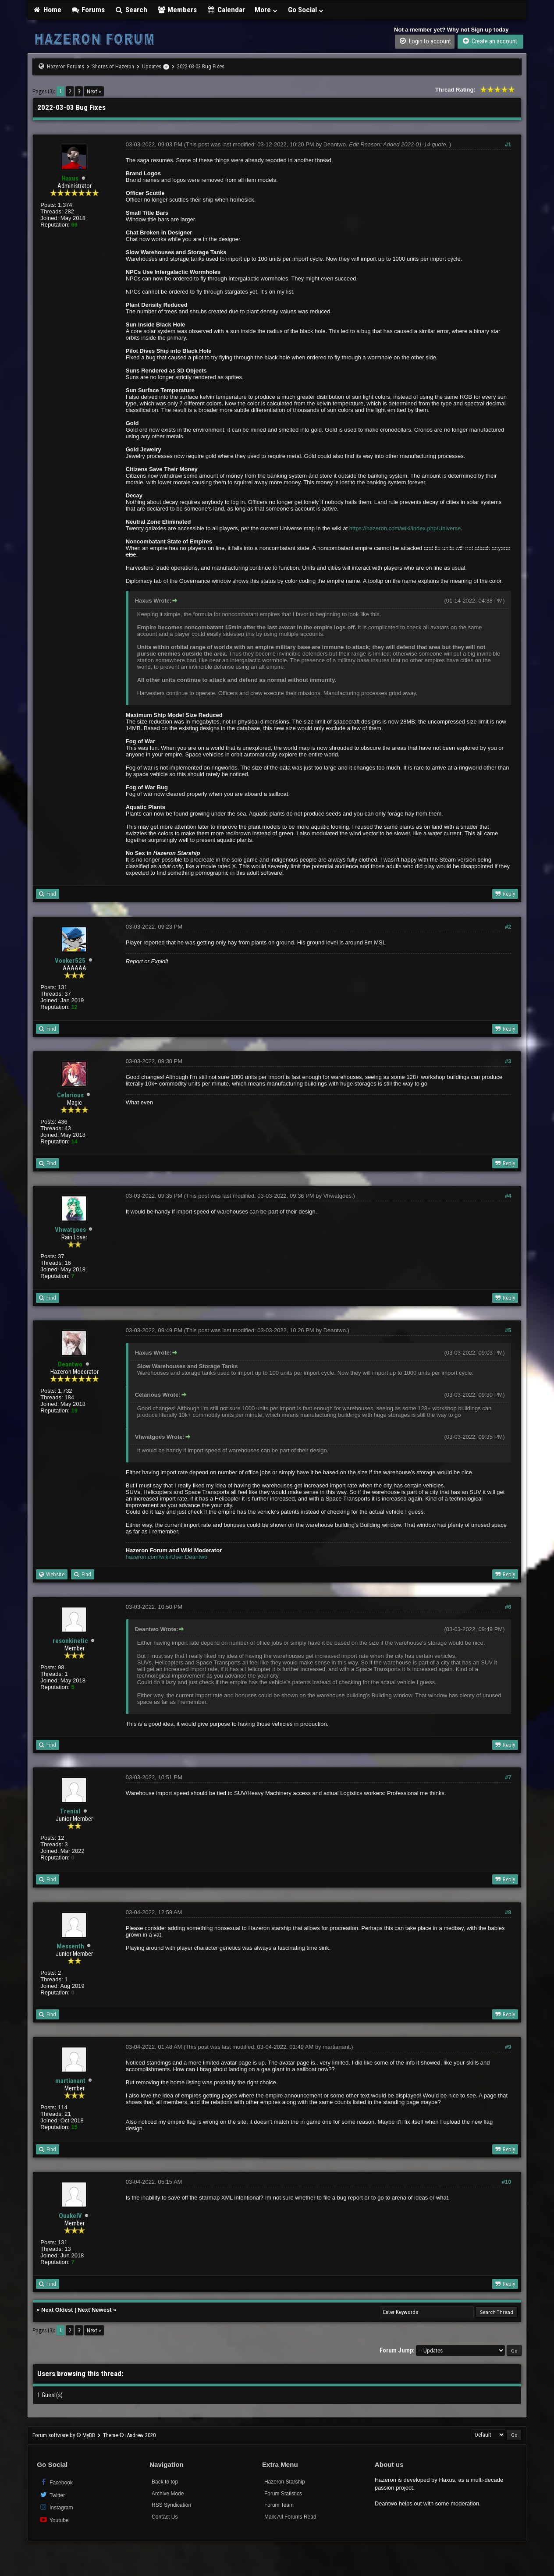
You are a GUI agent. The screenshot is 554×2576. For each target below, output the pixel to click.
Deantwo (334, 144)
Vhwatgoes (70, 1230)
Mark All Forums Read (290, 2517)
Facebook (56, 2482)
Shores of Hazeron (113, 66)
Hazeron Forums (65, 66)
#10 (506, 2182)
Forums (88, 9)
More (266, 9)
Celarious (70, 1095)
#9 (508, 2047)
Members (177, 9)
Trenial (70, 1811)
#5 (508, 1330)
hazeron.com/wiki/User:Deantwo (166, 1557)
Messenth (70, 1946)
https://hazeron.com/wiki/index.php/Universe (405, 528)
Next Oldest (57, 2309)
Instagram (56, 2507)
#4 (508, 1195)
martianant (70, 2081)
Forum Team (279, 2505)
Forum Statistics (283, 2494)
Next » (94, 91)
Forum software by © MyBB (64, 2435)
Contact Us (165, 2517)
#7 (508, 1777)
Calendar (225, 9)
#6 (508, 1607)
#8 (508, 1912)
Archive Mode (168, 2494)
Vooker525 (70, 961)
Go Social (306, 9)
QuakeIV (70, 2216)
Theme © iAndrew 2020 (129, 2435)
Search (130, 9)
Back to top (165, 2482)
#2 (508, 926)
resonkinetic (70, 1641)
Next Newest (94, 2309)
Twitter (52, 2494)
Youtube (53, 2519)
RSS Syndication (171, 2505)
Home (46, 9)
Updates (151, 66)
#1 (508, 144)
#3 (508, 1061)
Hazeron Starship (284, 2482)
